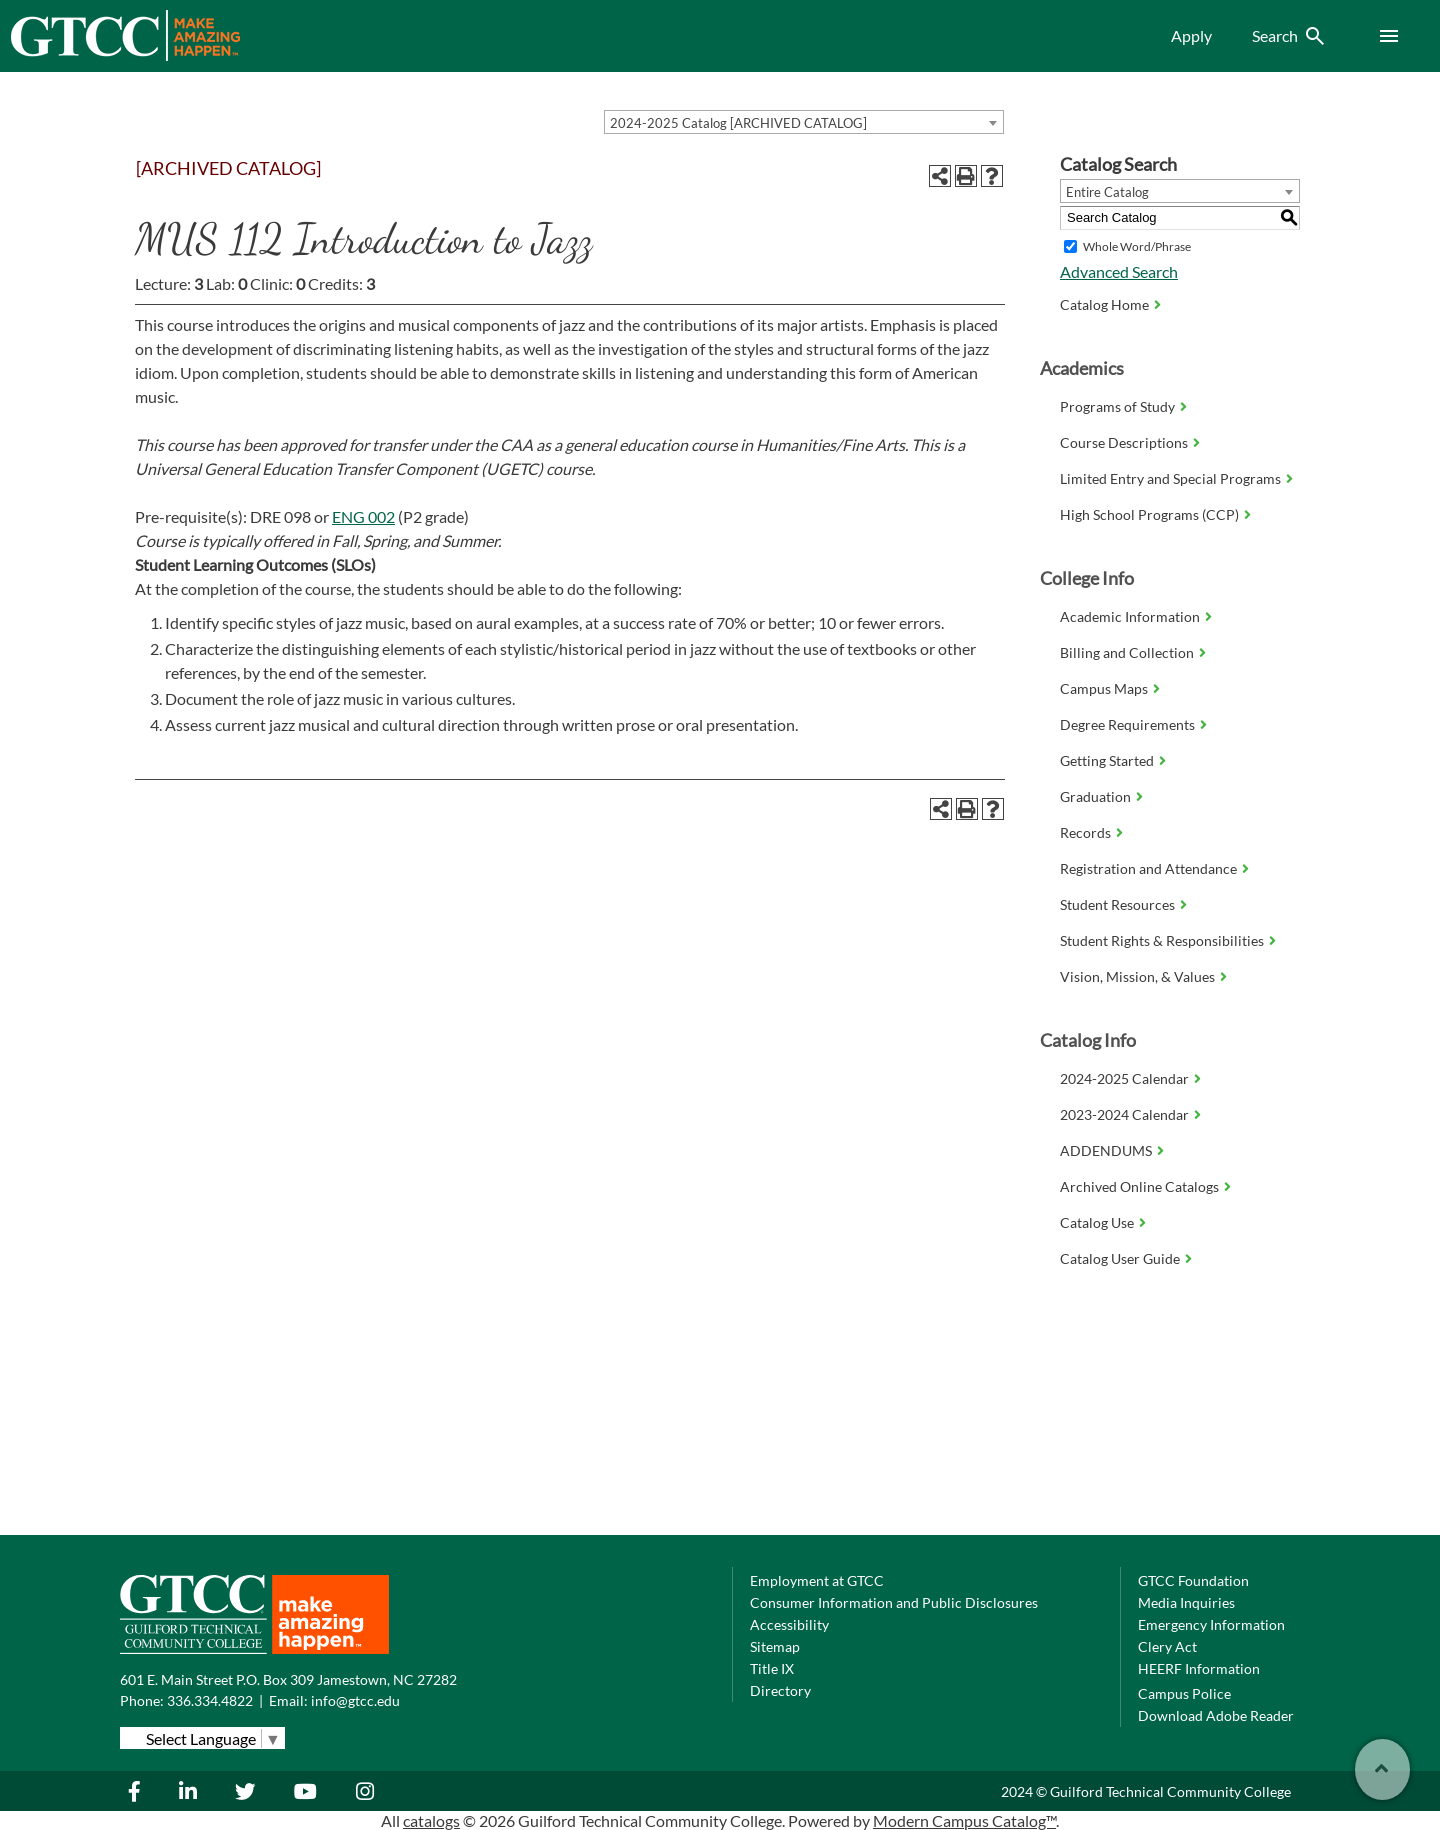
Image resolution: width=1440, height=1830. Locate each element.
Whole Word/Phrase (1137, 246)
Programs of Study (1117, 406)
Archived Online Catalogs (1139, 1186)
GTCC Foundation (1193, 1580)
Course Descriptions (1124, 442)
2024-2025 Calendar (1124, 1078)
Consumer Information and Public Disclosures (894, 1602)
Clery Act (1167, 1646)
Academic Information (1130, 616)
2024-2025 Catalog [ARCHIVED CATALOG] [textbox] (738, 123)
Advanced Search (1119, 271)
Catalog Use (1097, 1222)
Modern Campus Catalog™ (964, 1820)
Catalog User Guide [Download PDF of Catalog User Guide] (1120, 1258)
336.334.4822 (210, 1700)
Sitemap (775, 1646)
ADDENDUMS (1106, 1150)
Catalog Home (1104, 304)
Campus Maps (1104, 688)
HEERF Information (1199, 1668)
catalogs (431, 1820)
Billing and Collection (1127, 652)
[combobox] (804, 122)
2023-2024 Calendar (1124, 1114)
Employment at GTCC (817, 1580)
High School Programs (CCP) (1149, 514)
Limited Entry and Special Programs (1170, 478)
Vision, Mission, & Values (1137, 976)
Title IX (772, 1668)
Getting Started (1107, 760)
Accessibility (789, 1624)
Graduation (1095, 796)
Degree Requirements (1127, 724)
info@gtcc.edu (355, 1700)
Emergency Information (1211, 1624)
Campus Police (1184, 1693)
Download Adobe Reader (1216, 1715)
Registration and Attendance (1148, 868)
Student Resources (1117, 904)
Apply (1191, 35)
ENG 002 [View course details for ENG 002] (363, 516)
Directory (780, 1690)
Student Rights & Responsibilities (1162, 940)
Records (1085, 832)
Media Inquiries (1186, 1602)
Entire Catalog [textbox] (1107, 192)
